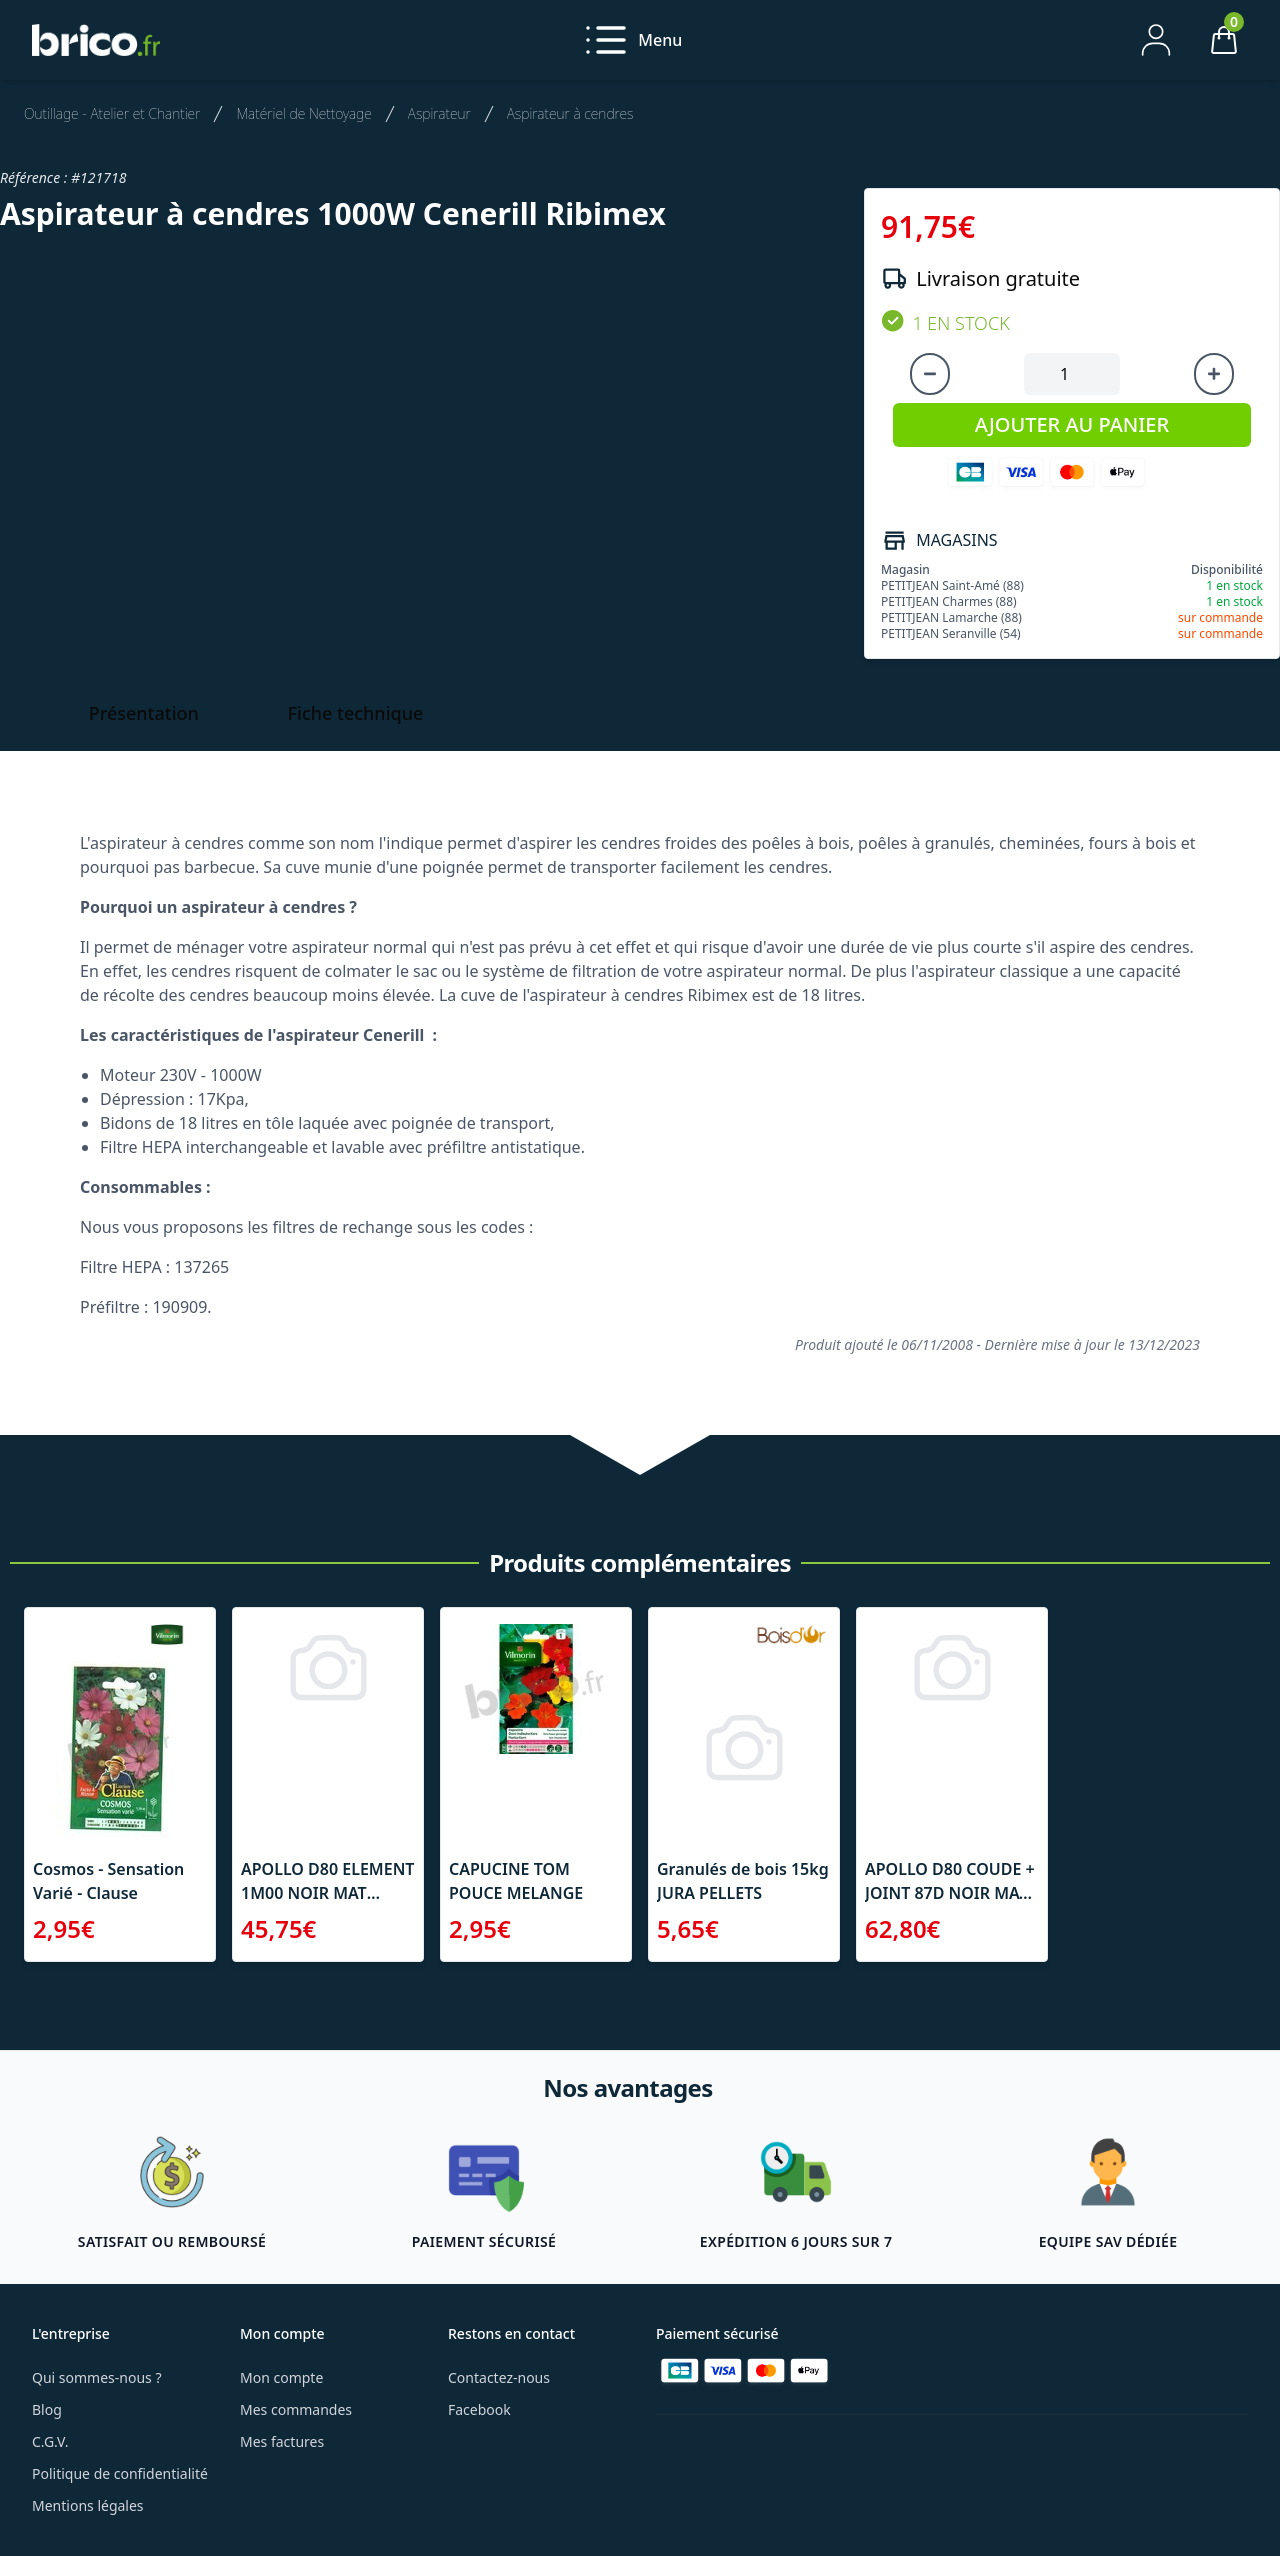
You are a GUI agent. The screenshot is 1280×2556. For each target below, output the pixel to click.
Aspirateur (439, 113)
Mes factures (282, 2441)
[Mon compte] (1156, 40)
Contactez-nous (499, 2377)
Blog (47, 2409)
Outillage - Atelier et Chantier (112, 113)
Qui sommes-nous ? (97, 2377)
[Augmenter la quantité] (1214, 374)
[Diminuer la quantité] (930, 374)
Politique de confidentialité (120, 2473)
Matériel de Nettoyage (303, 113)
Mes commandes (296, 2409)
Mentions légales (88, 2505)
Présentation (144, 713)
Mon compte (281, 2377)
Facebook (479, 2409)
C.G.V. (50, 2441)
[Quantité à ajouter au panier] (1072, 374)
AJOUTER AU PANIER (1072, 424)
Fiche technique (356, 713)
